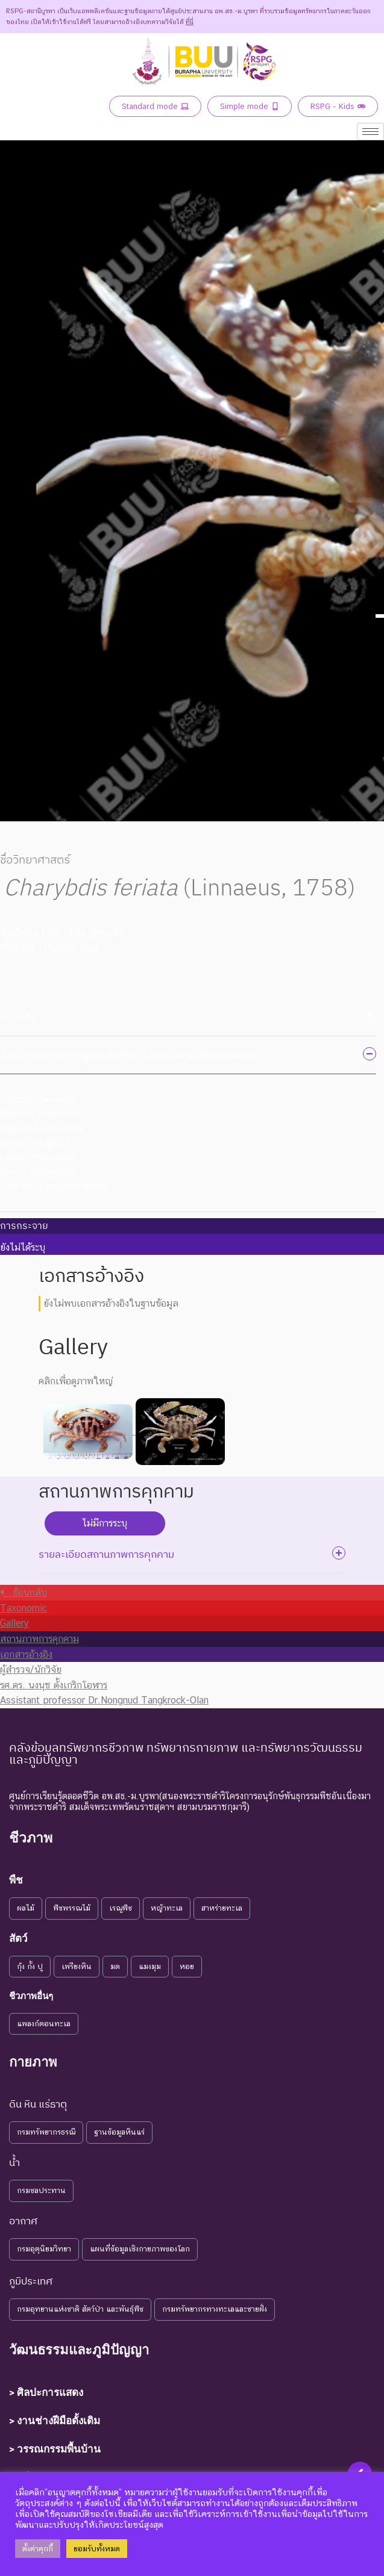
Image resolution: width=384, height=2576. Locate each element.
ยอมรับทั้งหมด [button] (97, 2548)
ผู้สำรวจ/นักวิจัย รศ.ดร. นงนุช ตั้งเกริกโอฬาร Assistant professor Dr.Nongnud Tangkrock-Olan (104, 1685)
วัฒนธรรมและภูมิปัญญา (79, 2349)
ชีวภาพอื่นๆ (31, 1996)
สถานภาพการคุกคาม (39, 1638)
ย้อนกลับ (23, 1592)
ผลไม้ (25, 1907)
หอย (187, 1966)
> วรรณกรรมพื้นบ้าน (55, 2449)
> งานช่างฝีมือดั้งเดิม (54, 2421)
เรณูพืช (120, 1907)
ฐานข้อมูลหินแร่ (119, 2131)
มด (115, 1966)
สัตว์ (18, 1938)
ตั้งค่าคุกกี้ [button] (37, 2548)
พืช (16, 1880)
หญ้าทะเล (167, 1907)
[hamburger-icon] (370, 131)
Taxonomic (23, 1608)
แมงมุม (150, 1966)
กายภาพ (33, 2062)
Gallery (14, 1623)
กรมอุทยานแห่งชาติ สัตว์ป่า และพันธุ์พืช (80, 2308)
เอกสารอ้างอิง (26, 1654)
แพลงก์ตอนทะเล (44, 2023)
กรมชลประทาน (41, 2190)
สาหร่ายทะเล (221, 1907)
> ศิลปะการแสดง (46, 2392)
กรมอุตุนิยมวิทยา (44, 2248)
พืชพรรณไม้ (71, 1907)
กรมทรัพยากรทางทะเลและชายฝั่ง (214, 2308)
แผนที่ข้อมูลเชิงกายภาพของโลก (140, 2248)
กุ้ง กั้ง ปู (30, 1966)
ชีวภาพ (30, 1838)
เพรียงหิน (76, 1966)
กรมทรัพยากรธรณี (46, 2131)
